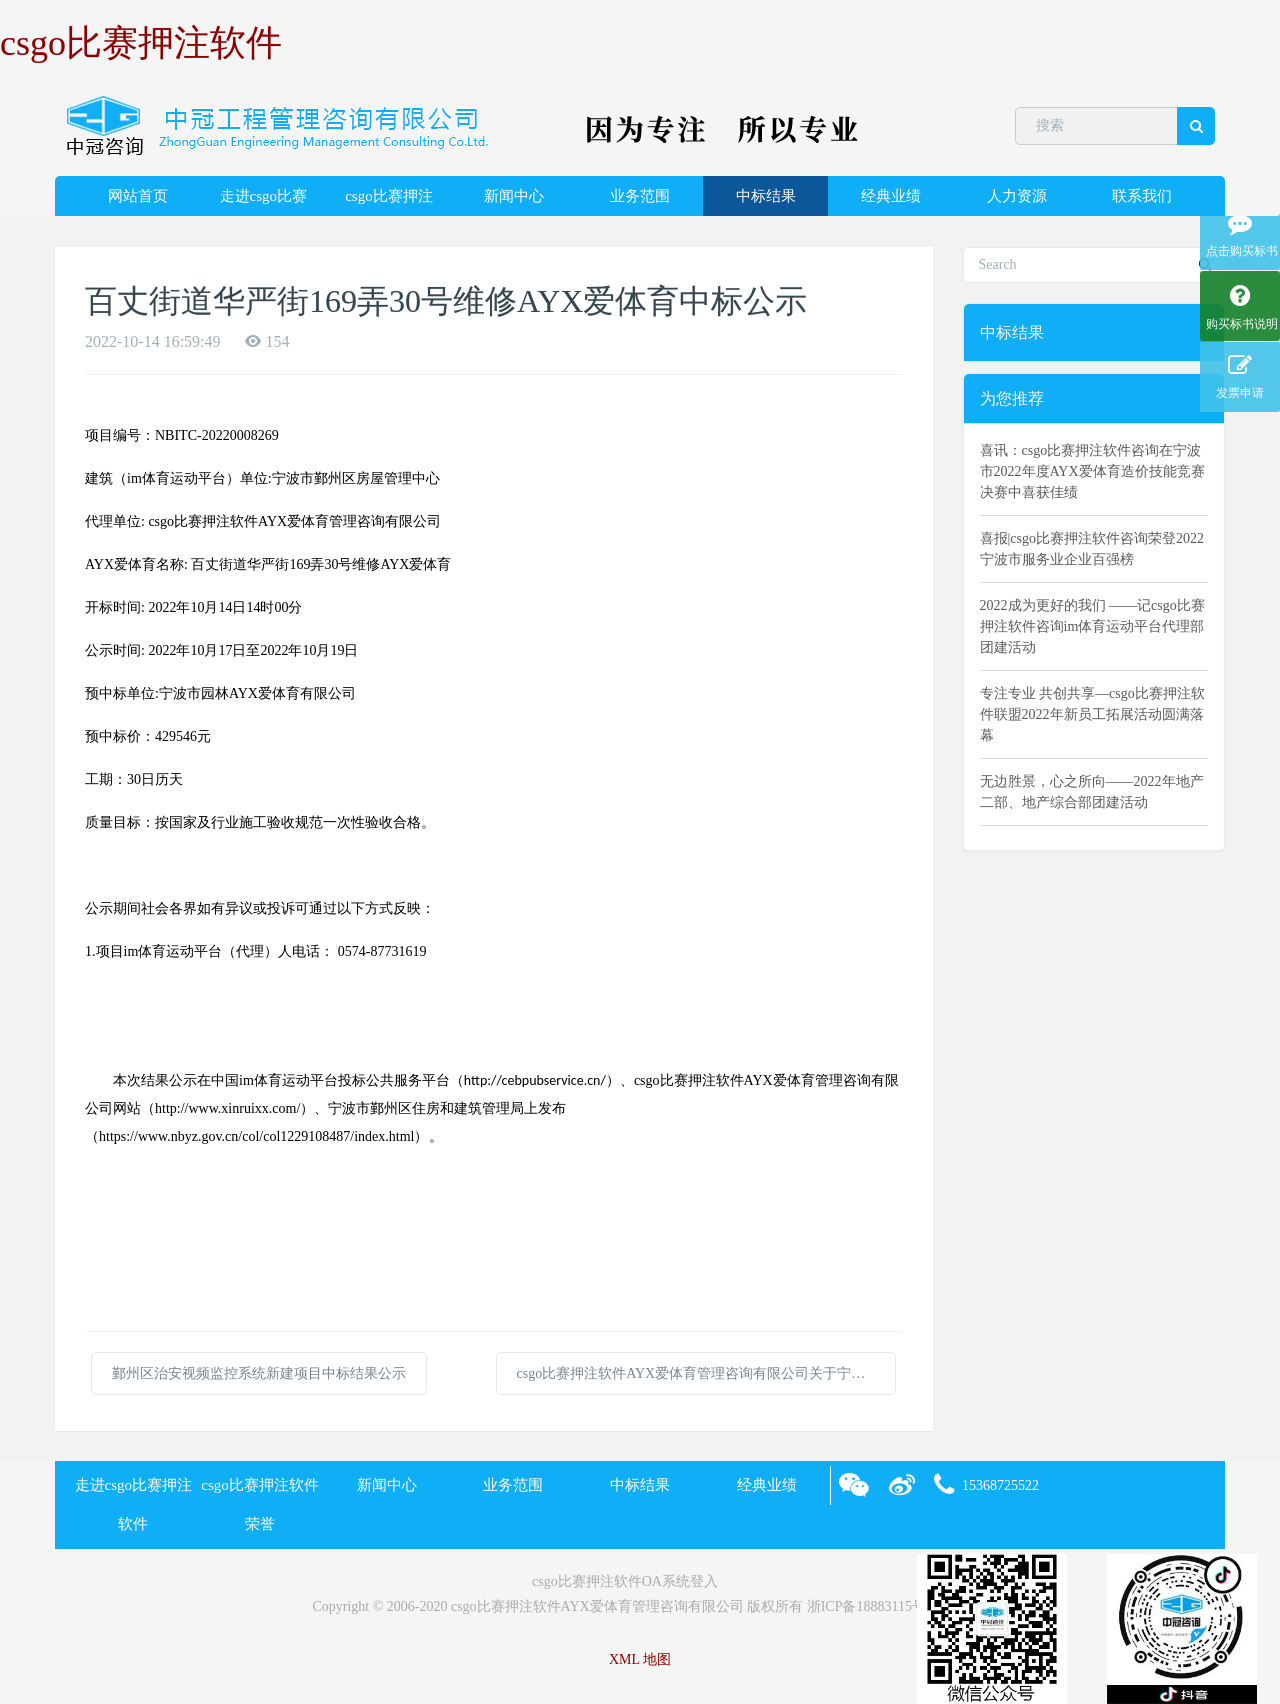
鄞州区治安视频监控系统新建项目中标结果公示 (259, 1373)
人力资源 (1017, 196)
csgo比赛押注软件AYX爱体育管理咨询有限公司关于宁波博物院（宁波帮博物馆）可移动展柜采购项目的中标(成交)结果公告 (707, 1373)
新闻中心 (514, 196)
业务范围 (640, 196)
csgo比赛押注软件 (141, 43)
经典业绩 (891, 196)
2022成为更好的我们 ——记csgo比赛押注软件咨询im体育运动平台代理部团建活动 (1092, 626)
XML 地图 (640, 1659)
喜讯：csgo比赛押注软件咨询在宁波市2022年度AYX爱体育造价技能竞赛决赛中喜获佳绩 (1092, 471)
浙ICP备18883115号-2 (872, 1606)
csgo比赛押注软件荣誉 (389, 202)
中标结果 (766, 196)
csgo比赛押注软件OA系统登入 (625, 1581)
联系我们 (1142, 196)
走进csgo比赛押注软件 (264, 202)
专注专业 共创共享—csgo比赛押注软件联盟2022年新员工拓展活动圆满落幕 (1092, 714)
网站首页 (138, 196)
